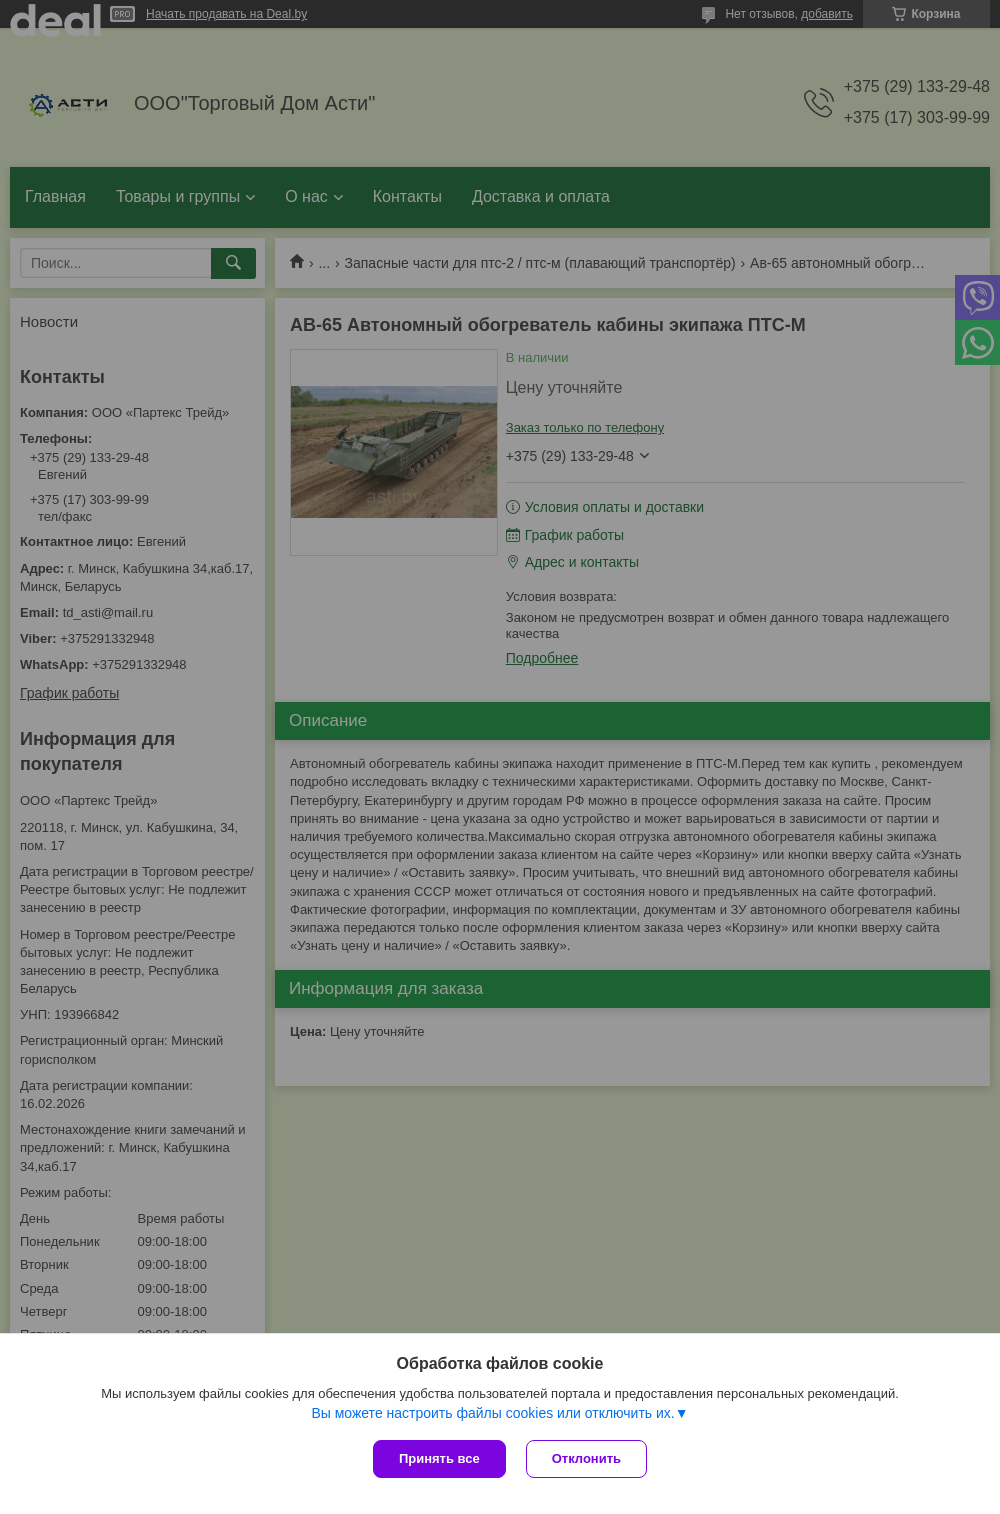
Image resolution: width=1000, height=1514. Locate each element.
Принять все (439, 1458)
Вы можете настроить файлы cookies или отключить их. (492, 1413)
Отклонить (586, 1458)
